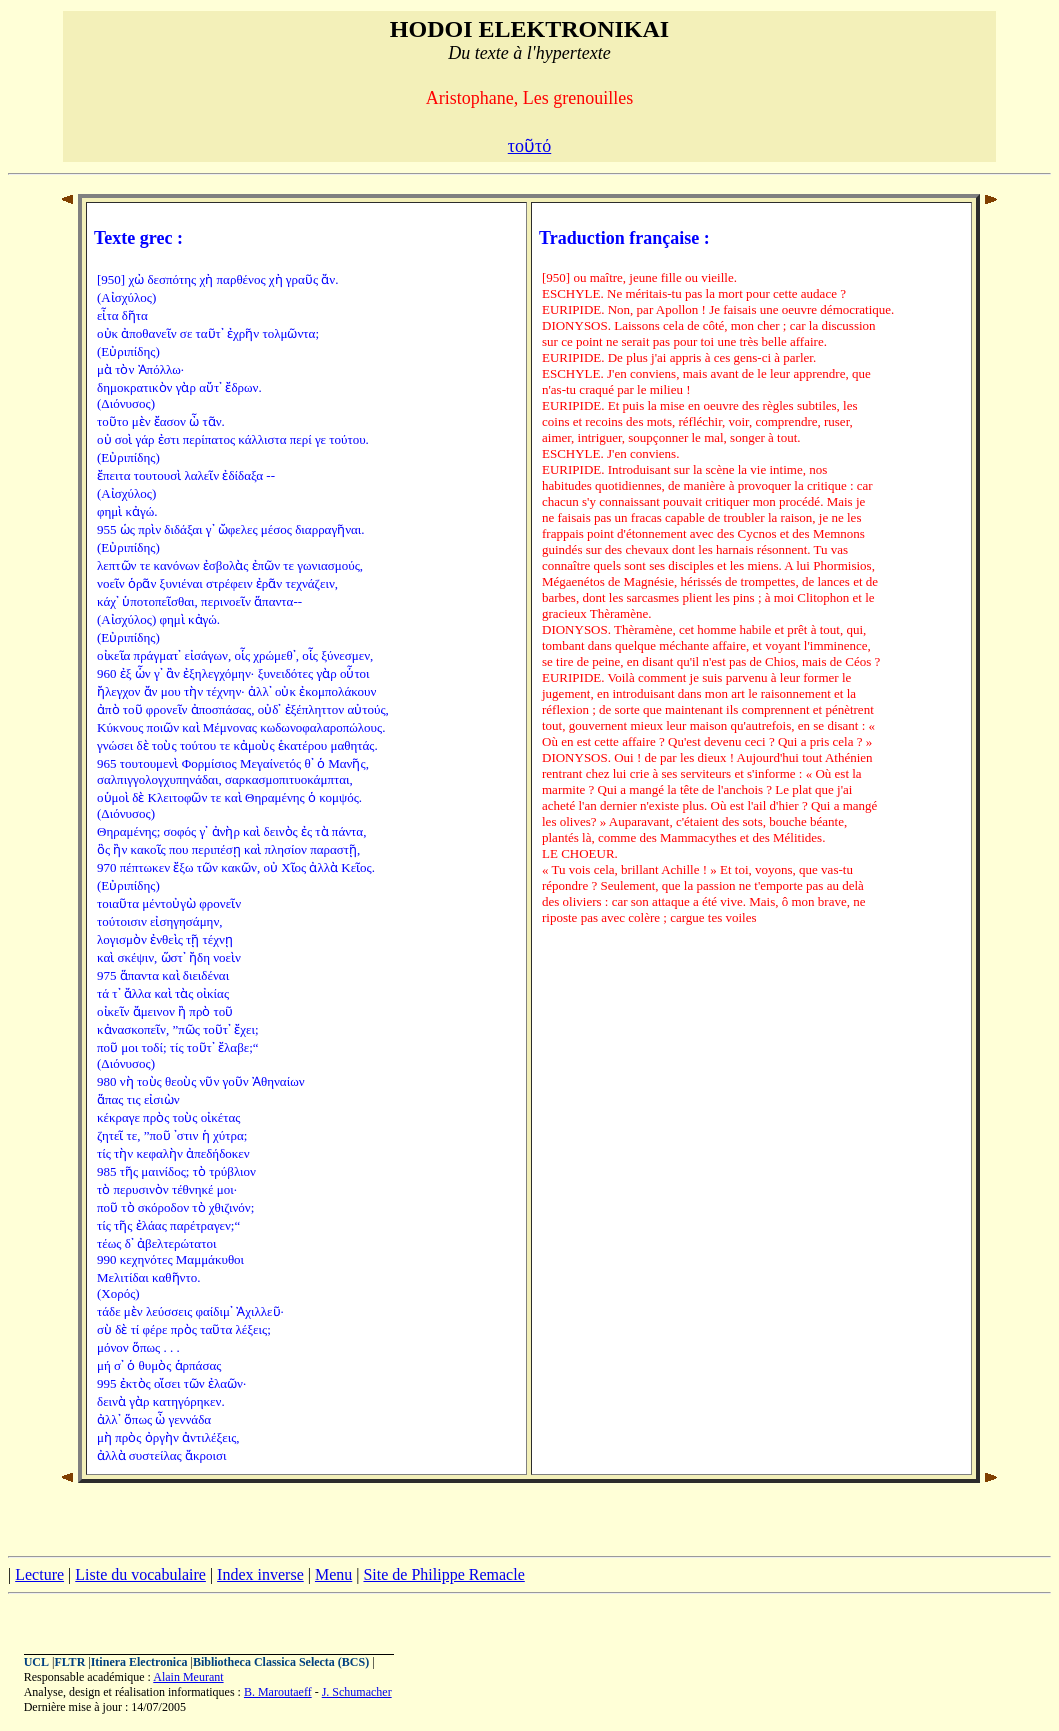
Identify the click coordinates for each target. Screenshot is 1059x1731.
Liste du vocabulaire (140, 1574)
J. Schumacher (357, 1692)
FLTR (69, 1662)
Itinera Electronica (139, 1662)
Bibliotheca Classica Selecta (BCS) (281, 1662)
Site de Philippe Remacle (443, 1574)
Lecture (39, 1574)
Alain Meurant (188, 1677)
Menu (333, 1574)
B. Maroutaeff (278, 1692)
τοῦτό (529, 146)
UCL (36, 1662)
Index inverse (260, 1574)
